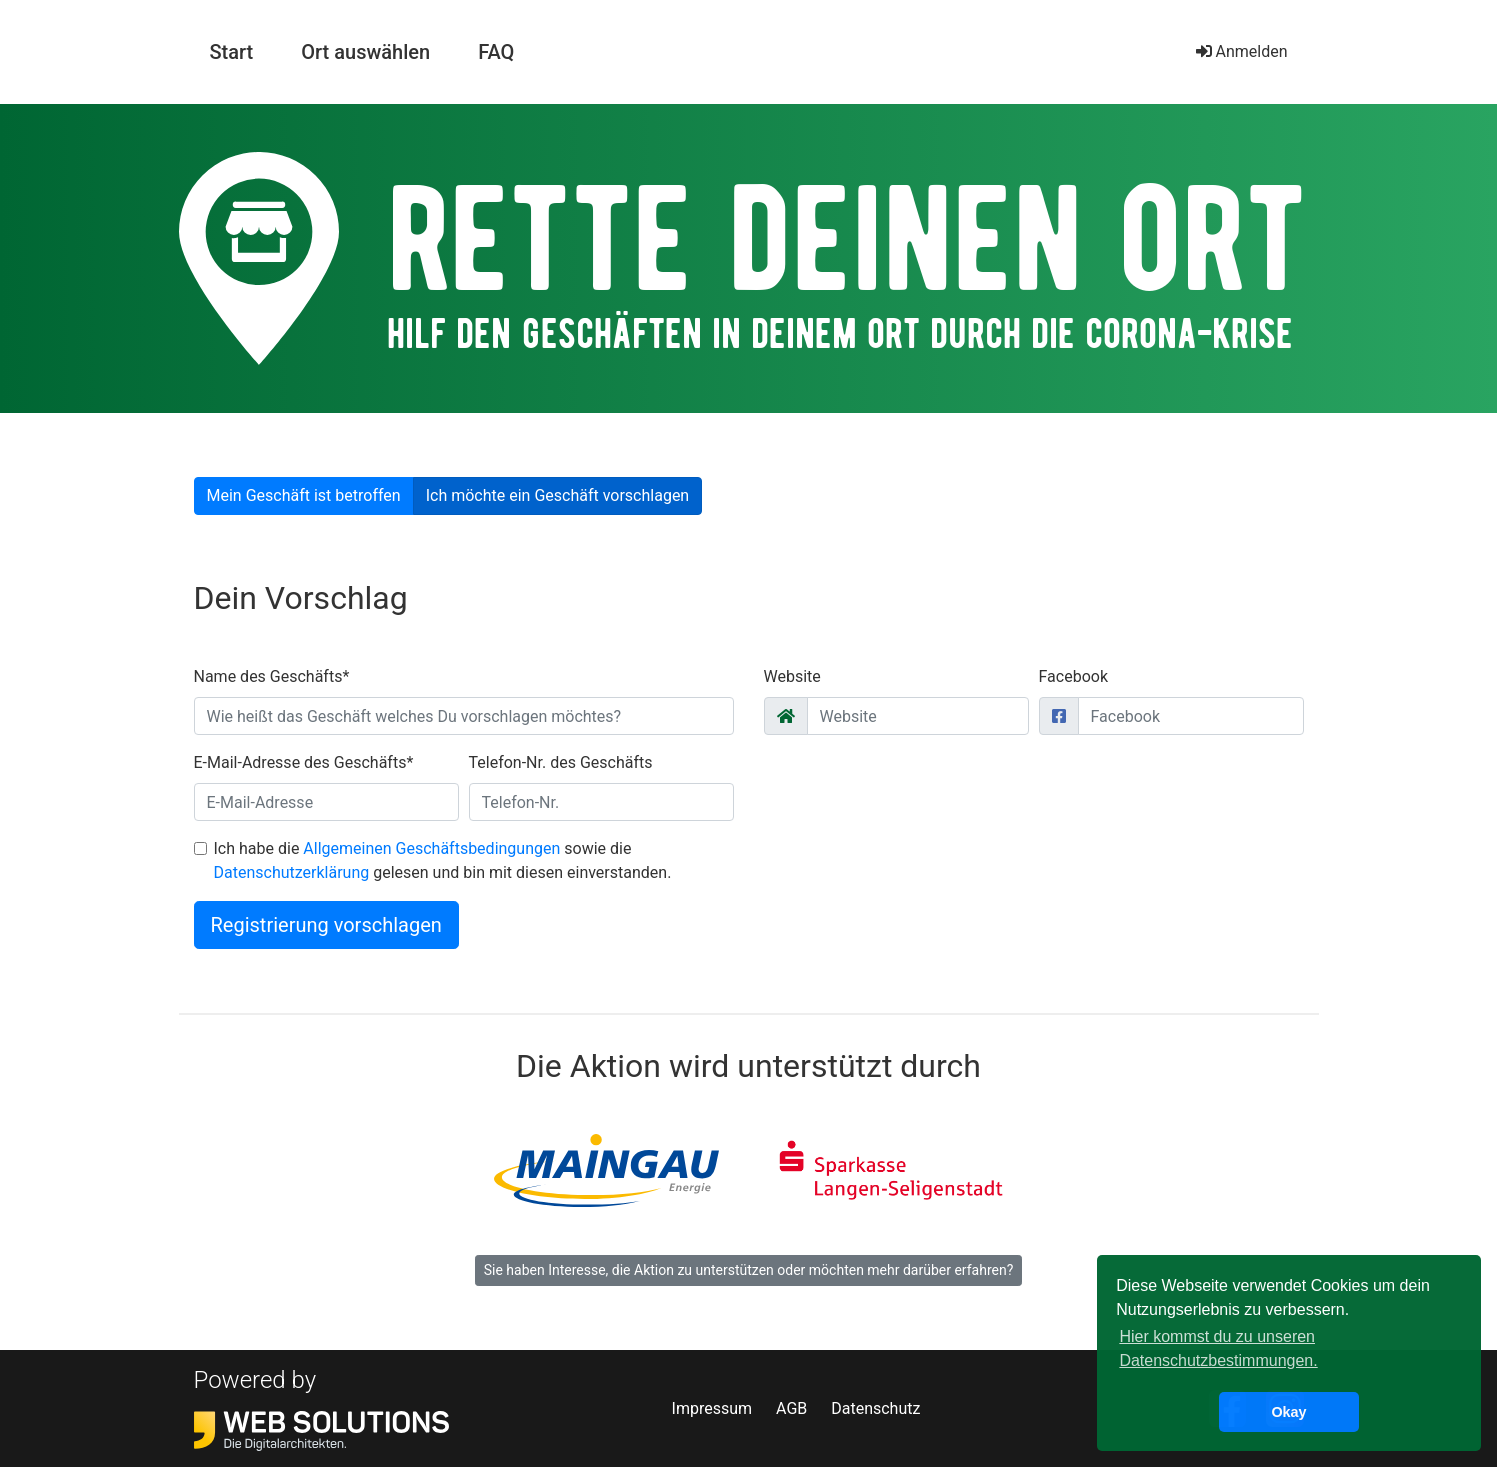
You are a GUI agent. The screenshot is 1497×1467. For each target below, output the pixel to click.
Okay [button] (1288, 1412)
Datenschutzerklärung (292, 872)
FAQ (496, 52)
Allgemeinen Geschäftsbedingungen (431, 848)
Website (792, 676)
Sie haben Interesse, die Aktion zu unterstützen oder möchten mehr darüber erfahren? (749, 1270)
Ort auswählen (365, 52)
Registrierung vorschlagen (326, 925)
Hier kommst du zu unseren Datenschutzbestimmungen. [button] (1218, 1348)
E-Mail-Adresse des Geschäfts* (304, 762)
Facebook (1073, 676)
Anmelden (1242, 51)
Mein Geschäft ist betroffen (304, 495)
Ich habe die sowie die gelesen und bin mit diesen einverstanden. (443, 860)
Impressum (712, 1408)
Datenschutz (875, 1408)
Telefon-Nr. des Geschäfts (561, 762)
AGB (791, 1408)
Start (240, 50)
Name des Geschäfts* (272, 676)
